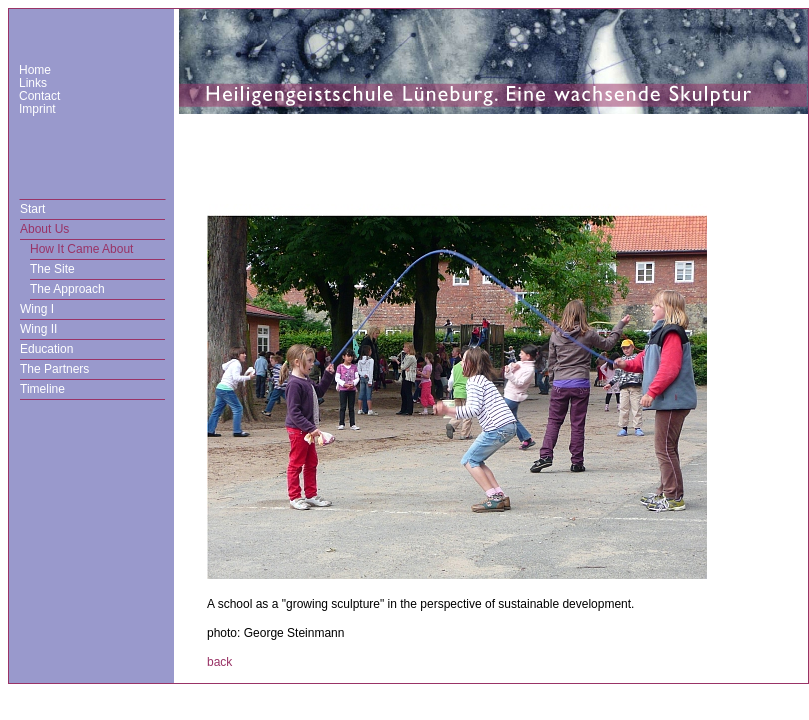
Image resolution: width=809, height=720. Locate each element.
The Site (52, 269)
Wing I (37, 309)
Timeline (42, 389)
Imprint (37, 109)
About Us (44, 229)
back (219, 662)
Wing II (38, 329)
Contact (39, 96)
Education (46, 349)
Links (33, 83)
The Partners (54, 369)
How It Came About (81, 249)
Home (35, 70)
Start (32, 209)
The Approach (67, 289)
